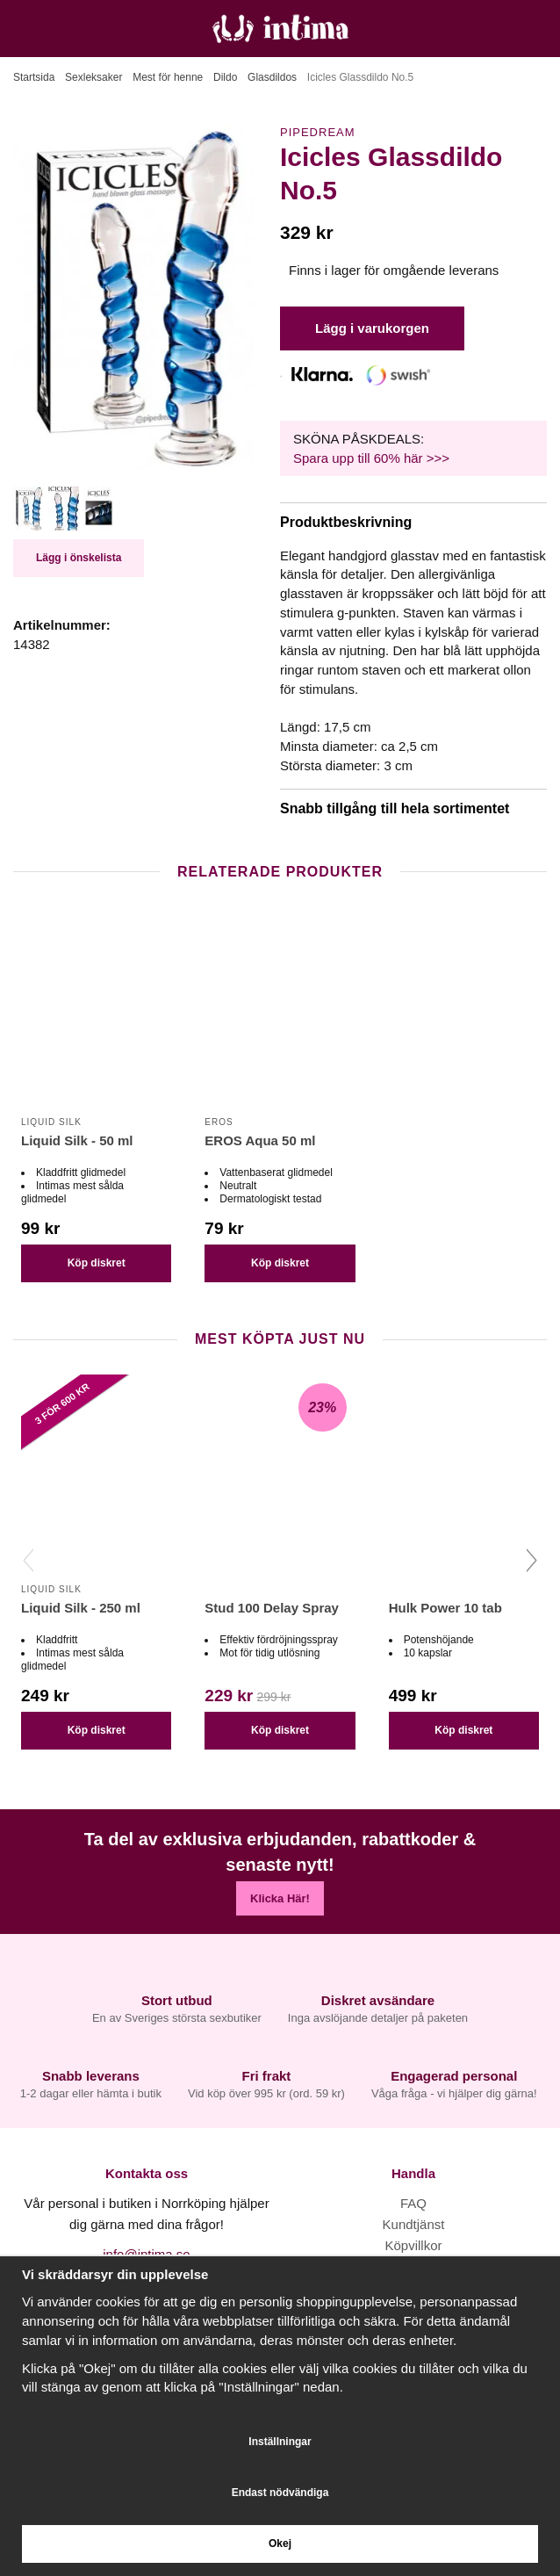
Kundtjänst (414, 2224)
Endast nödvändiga (280, 2492)
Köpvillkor (413, 2245)
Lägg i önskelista (78, 558)
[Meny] (19, 28)
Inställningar (279, 2441)
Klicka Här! (280, 1898)
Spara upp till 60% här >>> (371, 458)
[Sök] (59, 28)
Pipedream (317, 132)
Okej (280, 2543)
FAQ (413, 2203)
